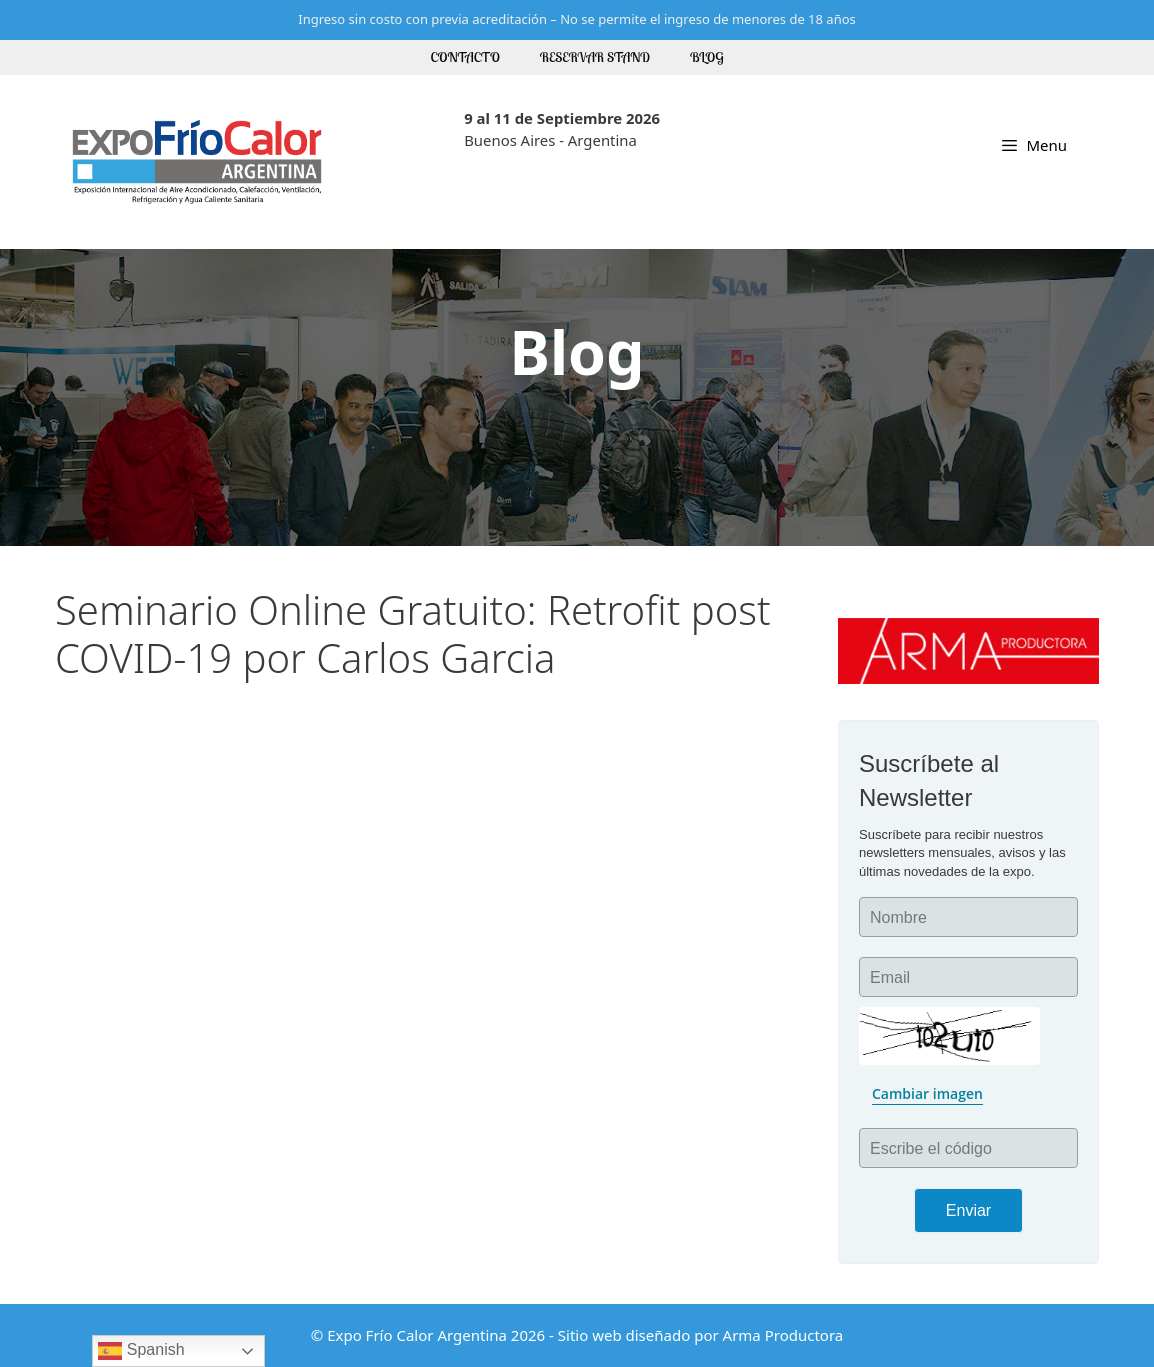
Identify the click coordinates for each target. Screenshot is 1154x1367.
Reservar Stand (595, 57)
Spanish (141, 1351)
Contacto (465, 57)
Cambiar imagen (927, 1093)
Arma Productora (783, 1335)
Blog (707, 57)
